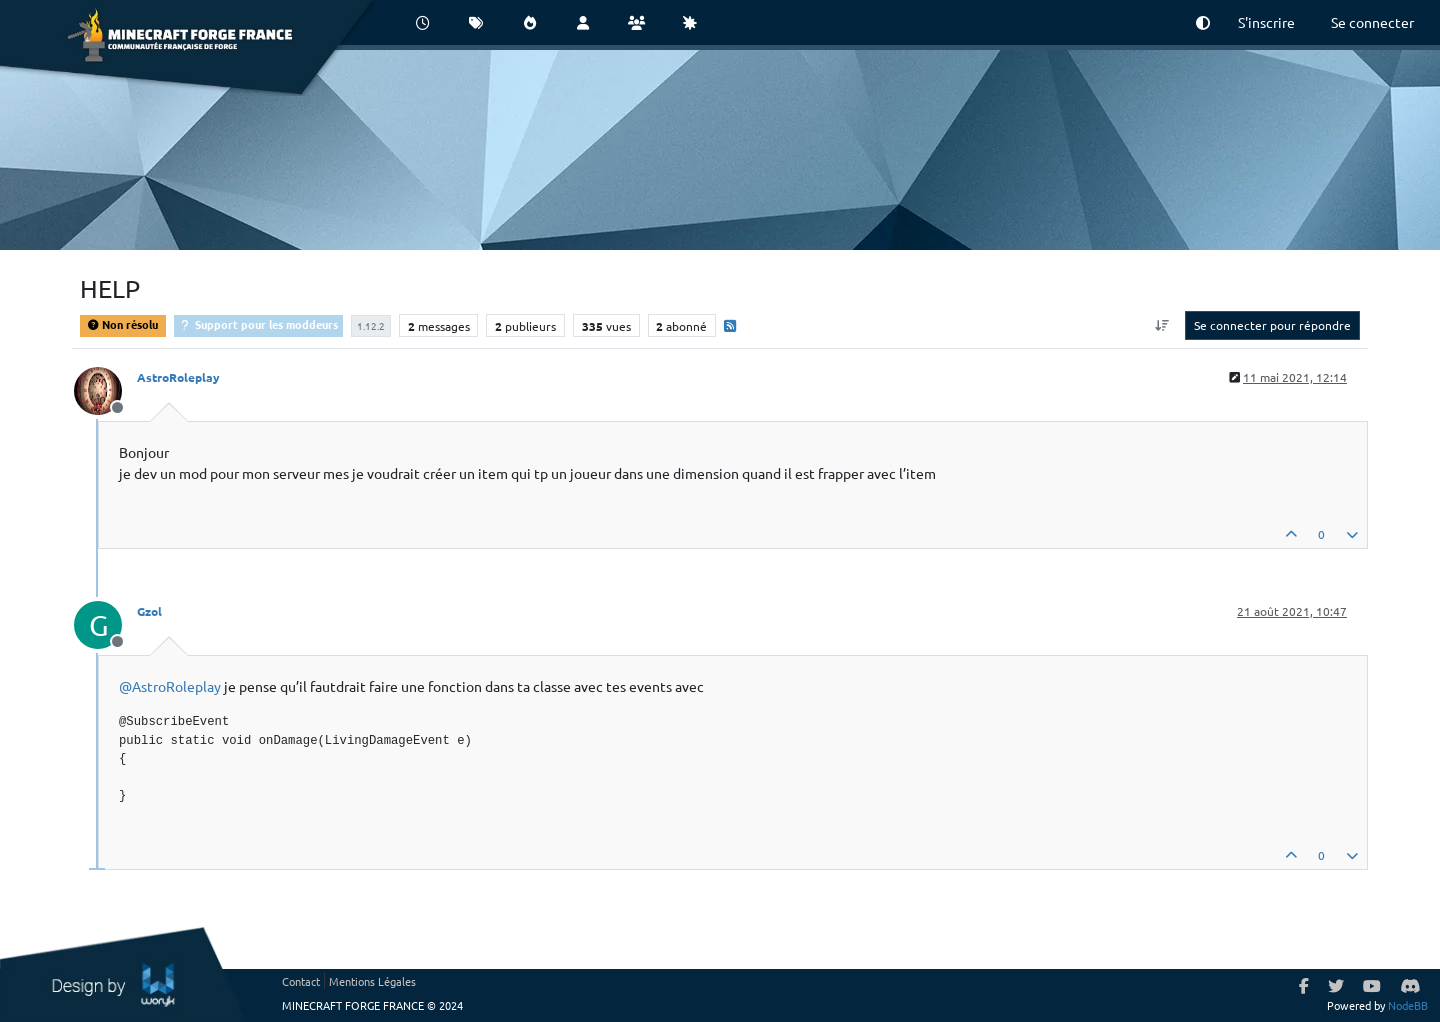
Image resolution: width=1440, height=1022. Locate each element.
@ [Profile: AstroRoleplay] (170, 686)
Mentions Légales (372, 981)
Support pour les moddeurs (258, 324)
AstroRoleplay (178, 377)
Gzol (149, 611)
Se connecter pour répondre (1272, 325)
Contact (301, 981)
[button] (1203, 22)
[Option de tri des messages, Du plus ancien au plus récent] (1162, 325)
